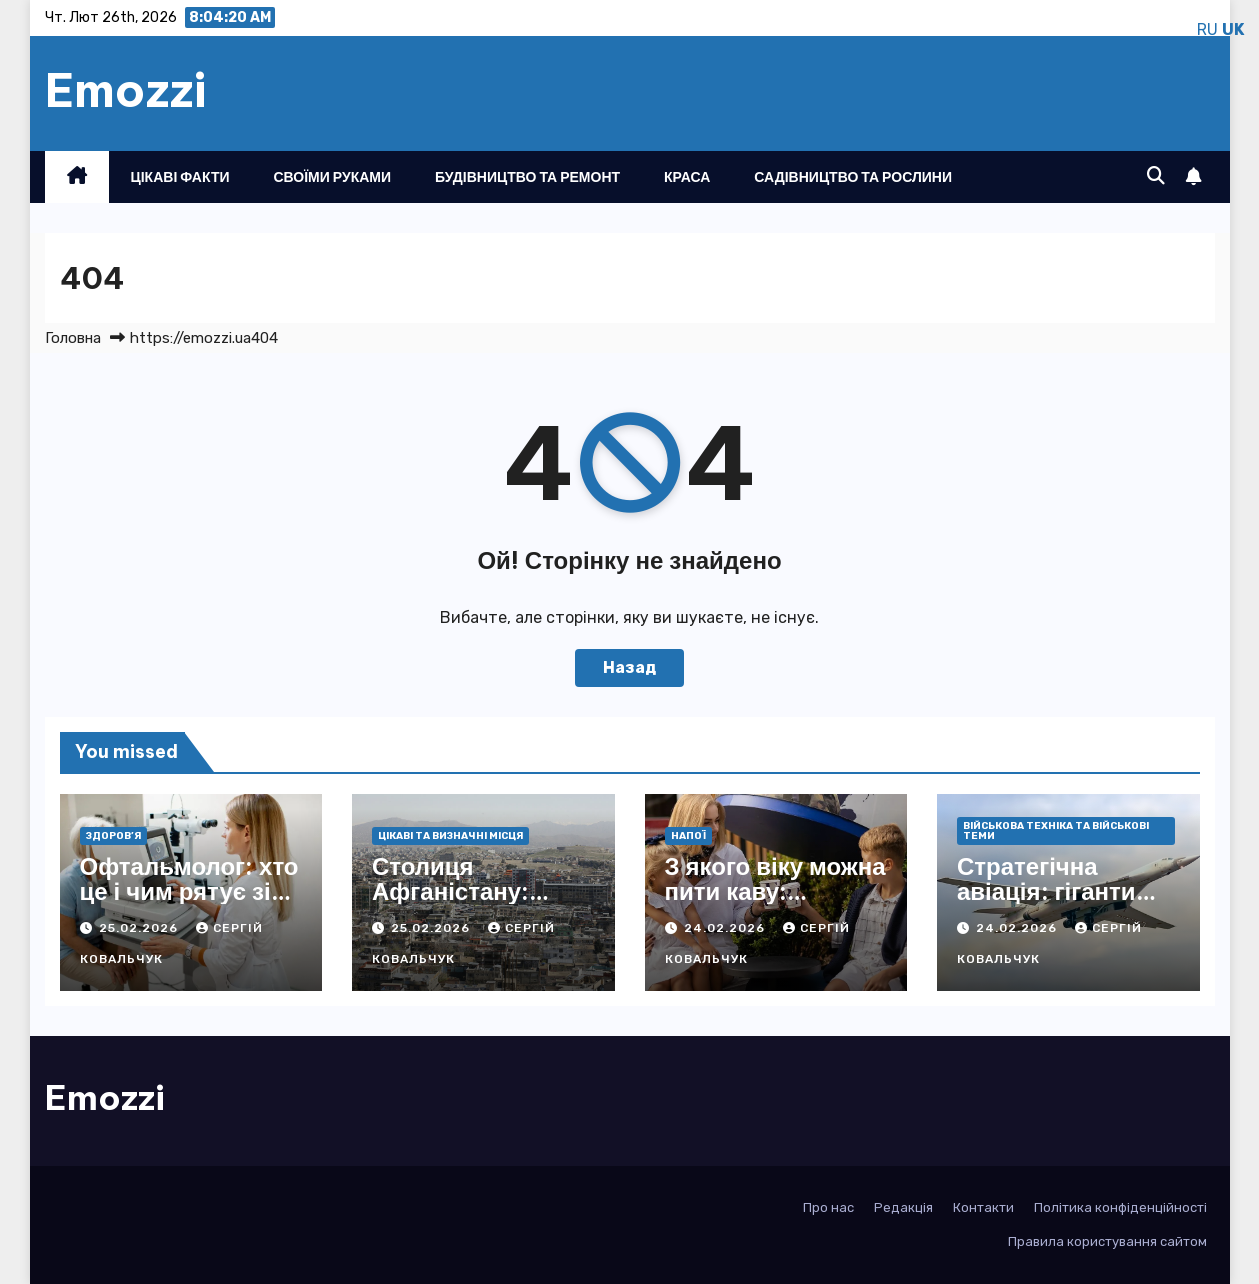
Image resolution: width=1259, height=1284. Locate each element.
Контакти (983, 1207)
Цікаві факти (180, 177)
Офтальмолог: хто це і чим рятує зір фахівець (189, 891)
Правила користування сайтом (1107, 1241)
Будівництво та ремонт (527, 177)
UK (1233, 29)
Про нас (828, 1207)
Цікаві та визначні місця (450, 836)
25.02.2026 (140, 928)
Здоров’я (113, 836)
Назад (629, 667)
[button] (1156, 176)
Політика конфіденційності (1120, 1207)
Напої (688, 836)
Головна (73, 338)
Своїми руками (333, 177)
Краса (687, 177)
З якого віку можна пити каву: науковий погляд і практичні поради (775, 903)
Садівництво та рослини (853, 177)
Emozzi (126, 90)
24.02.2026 (726, 928)
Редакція (903, 1207)
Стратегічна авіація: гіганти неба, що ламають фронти (1065, 903)
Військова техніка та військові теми (1056, 831)
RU (1207, 29)
